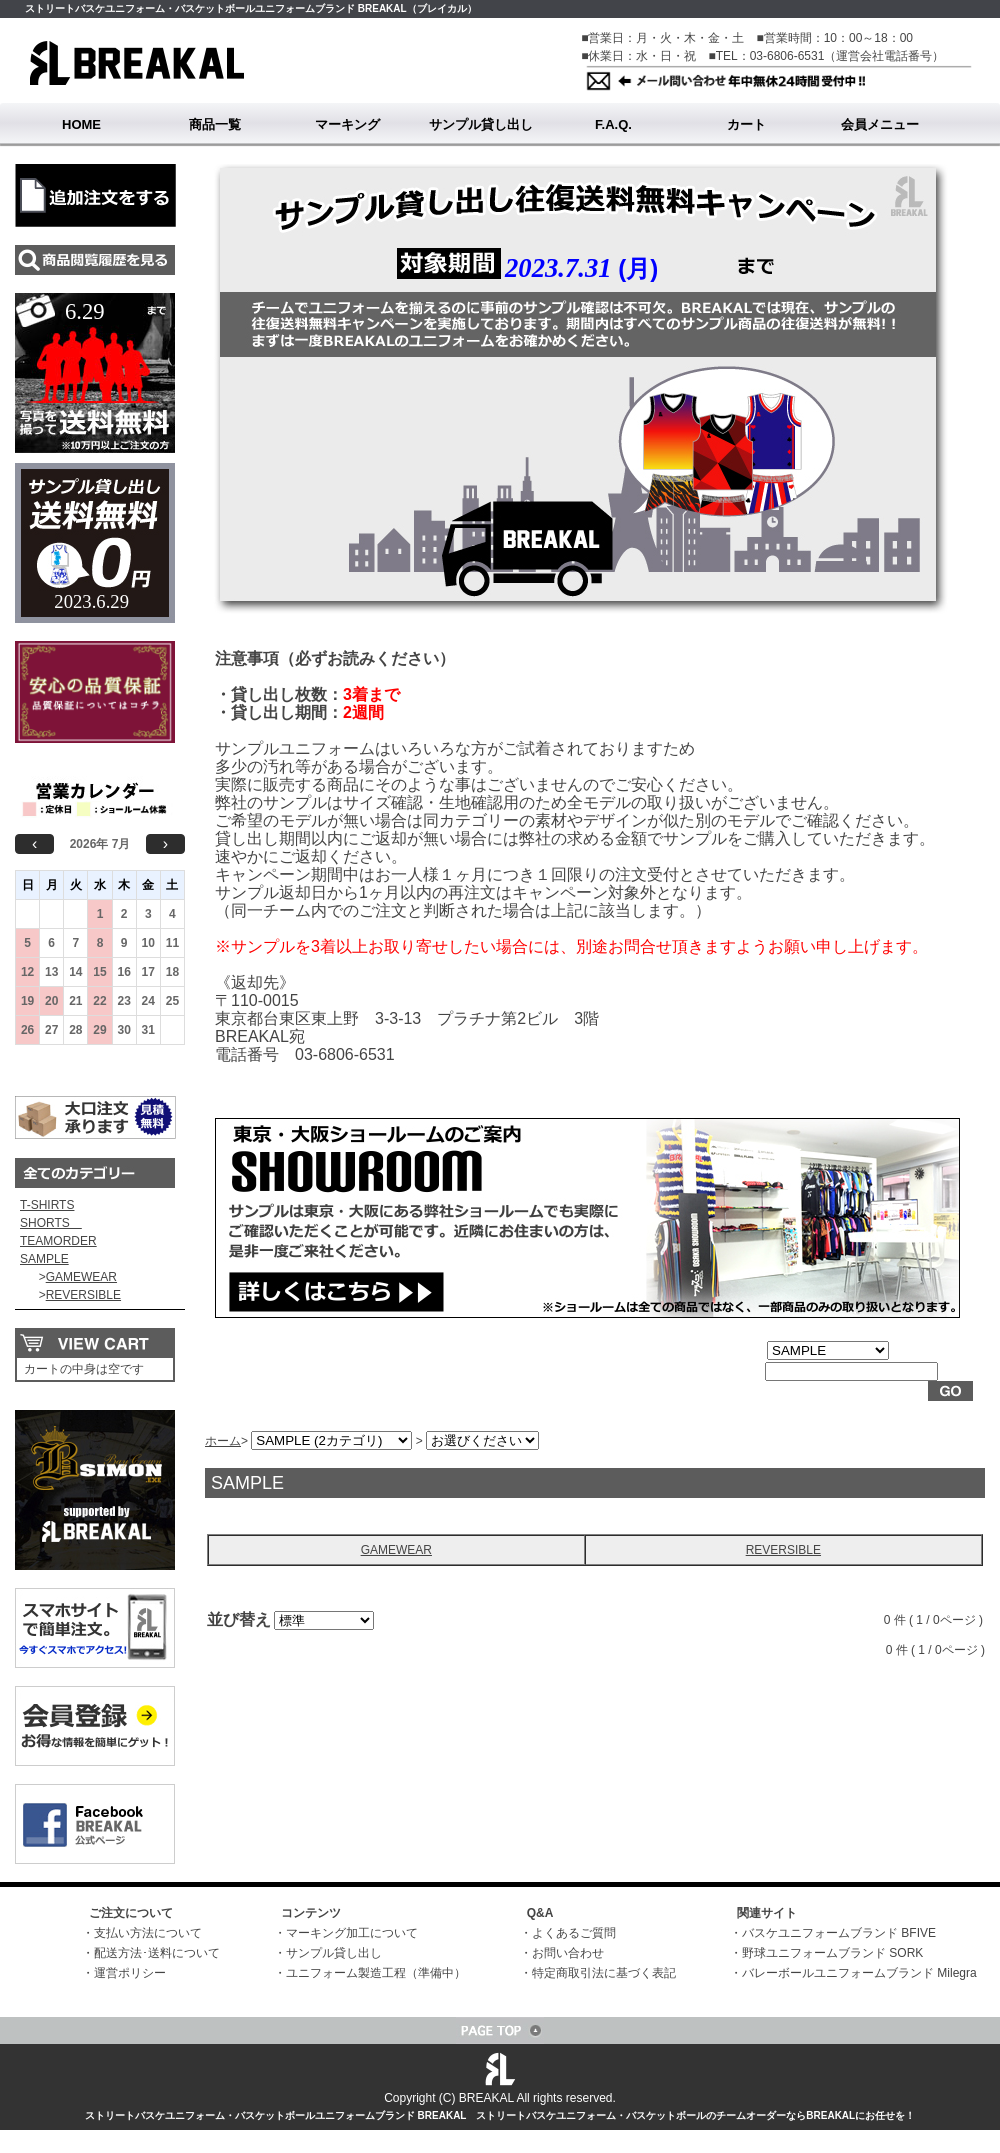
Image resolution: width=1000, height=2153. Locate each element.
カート (746, 124)
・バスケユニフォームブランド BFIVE (833, 1933)
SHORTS (51, 1223)
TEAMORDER (58, 1241)
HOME (81, 124)
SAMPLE (44, 1259)
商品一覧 (215, 124)
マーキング (347, 124)
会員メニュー (880, 124)
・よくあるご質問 (568, 1933)
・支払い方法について (142, 1933)
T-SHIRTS (47, 1205)
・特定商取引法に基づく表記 (598, 1973)
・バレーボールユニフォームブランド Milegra (853, 1973)
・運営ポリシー (124, 1973)
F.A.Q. (613, 124)
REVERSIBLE (83, 1295)
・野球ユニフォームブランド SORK (826, 1953)
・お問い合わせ (562, 1953)
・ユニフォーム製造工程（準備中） (370, 1973)
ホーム (223, 1441)
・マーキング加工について (346, 1933)
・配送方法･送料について (151, 1953)
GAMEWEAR (81, 1277)
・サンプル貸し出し (328, 1953)
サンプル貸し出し (481, 124)
